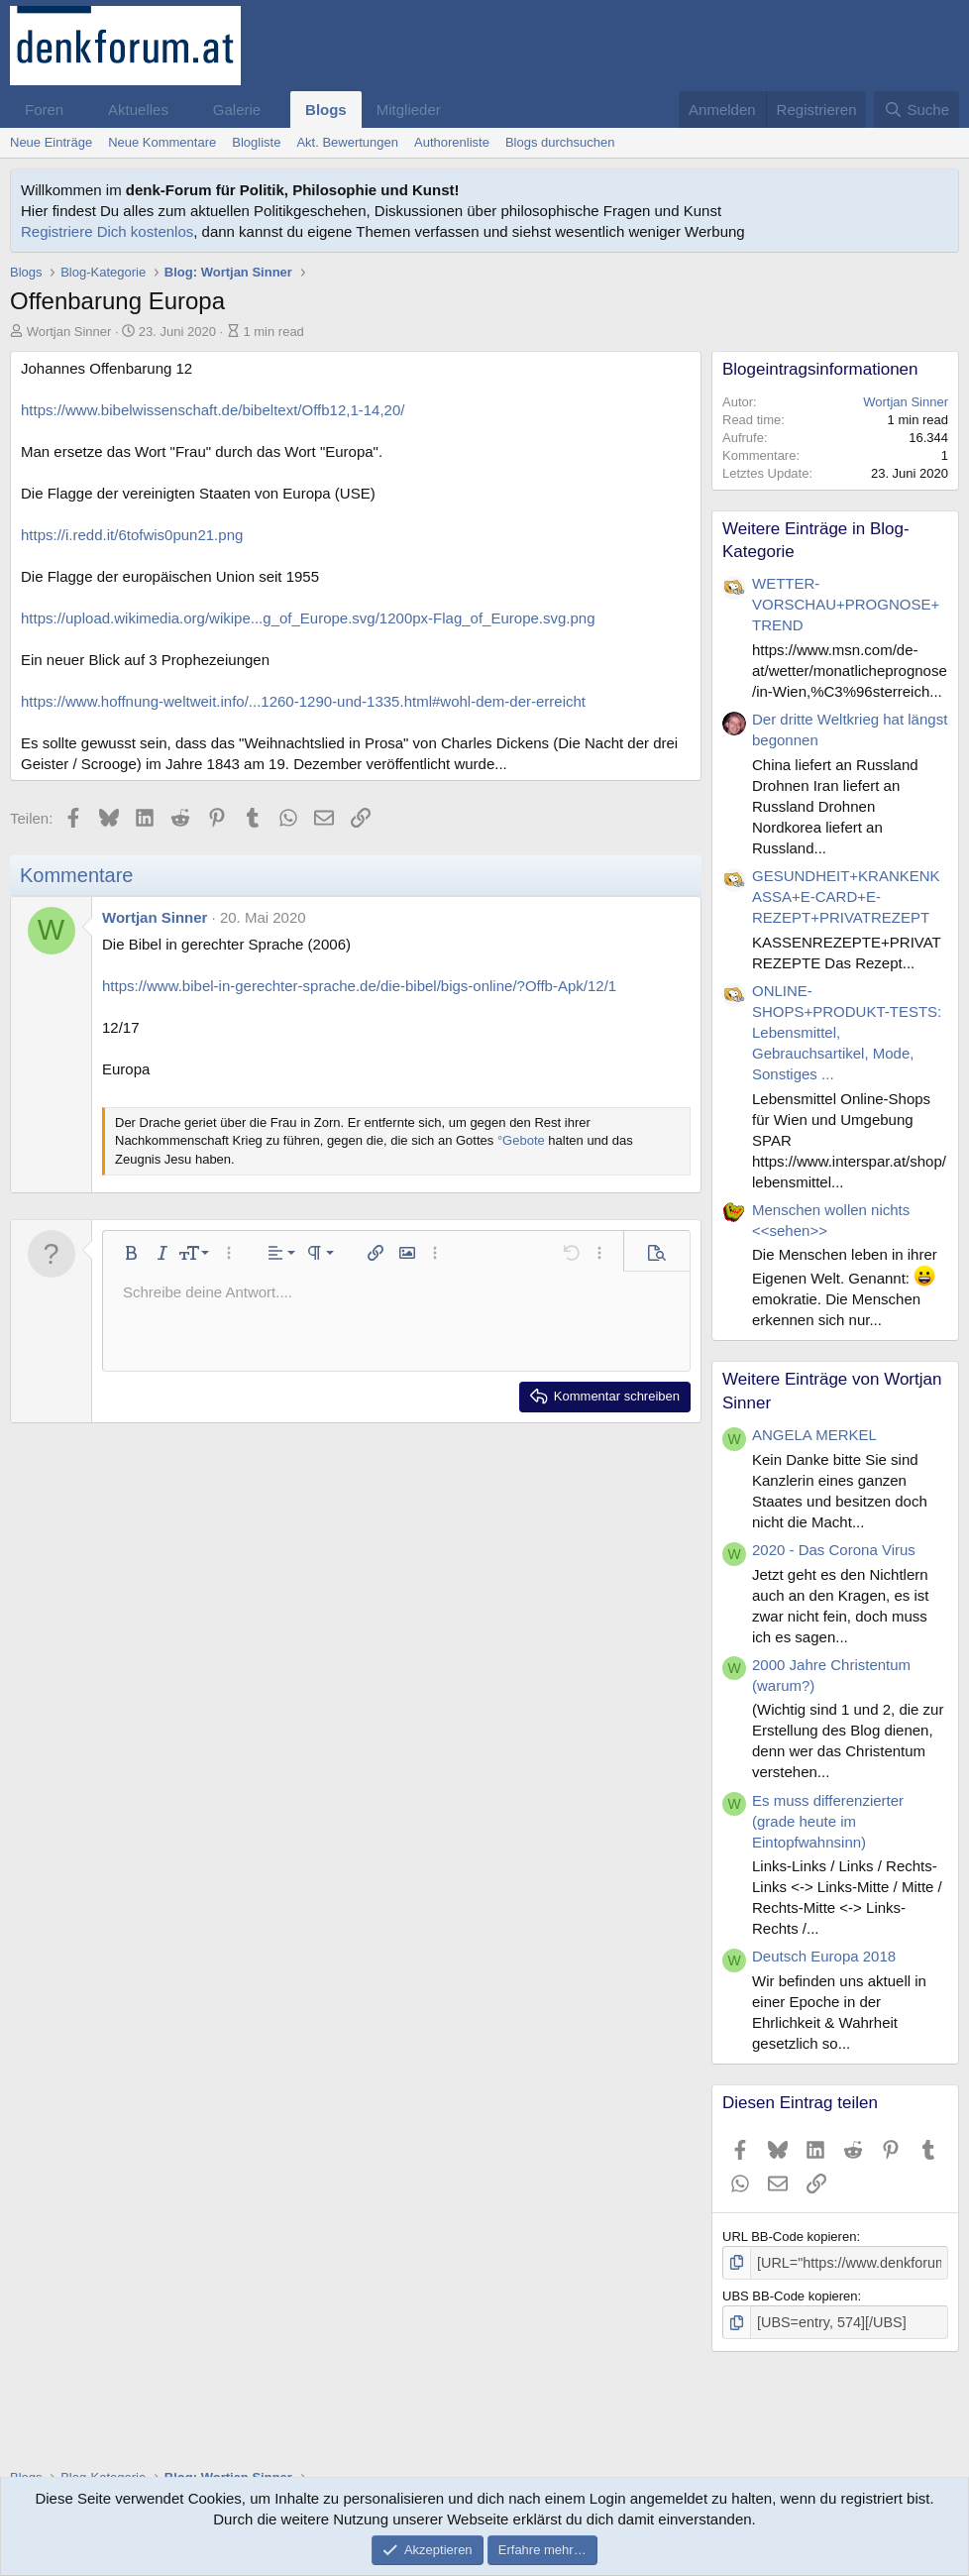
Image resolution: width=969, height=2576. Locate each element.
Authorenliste (451, 142)
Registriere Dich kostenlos (107, 231)
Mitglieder (409, 109)
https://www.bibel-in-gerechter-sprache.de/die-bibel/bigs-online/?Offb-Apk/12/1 (359, 985)
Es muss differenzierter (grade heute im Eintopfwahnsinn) (828, 1821)
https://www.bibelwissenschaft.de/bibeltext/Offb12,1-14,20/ (212, 409)
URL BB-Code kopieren (789, 2236)
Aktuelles (138, 109)
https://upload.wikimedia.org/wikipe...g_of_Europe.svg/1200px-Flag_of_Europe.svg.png (308, 618)
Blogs (326, 109)
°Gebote (521, 1140)
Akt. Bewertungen (347, 142)
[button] (79, 109)
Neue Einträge (51, 142)
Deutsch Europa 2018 (824, 1956)
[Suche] (916, 109)
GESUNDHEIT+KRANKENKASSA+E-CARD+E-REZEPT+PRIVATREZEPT (846, 896)
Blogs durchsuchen (560, 142)
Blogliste (256, 142)
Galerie (237, 109)
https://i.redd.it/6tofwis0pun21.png (132, 534)
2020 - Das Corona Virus (833, 1549)
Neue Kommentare (162, 142)
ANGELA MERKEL (814, 1434)
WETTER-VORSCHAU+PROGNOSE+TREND (845, 604)
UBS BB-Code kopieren (790, 2294)
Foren (44, 109)
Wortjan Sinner (69, 331)
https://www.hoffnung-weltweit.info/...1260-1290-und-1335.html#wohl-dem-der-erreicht (303, 701)
